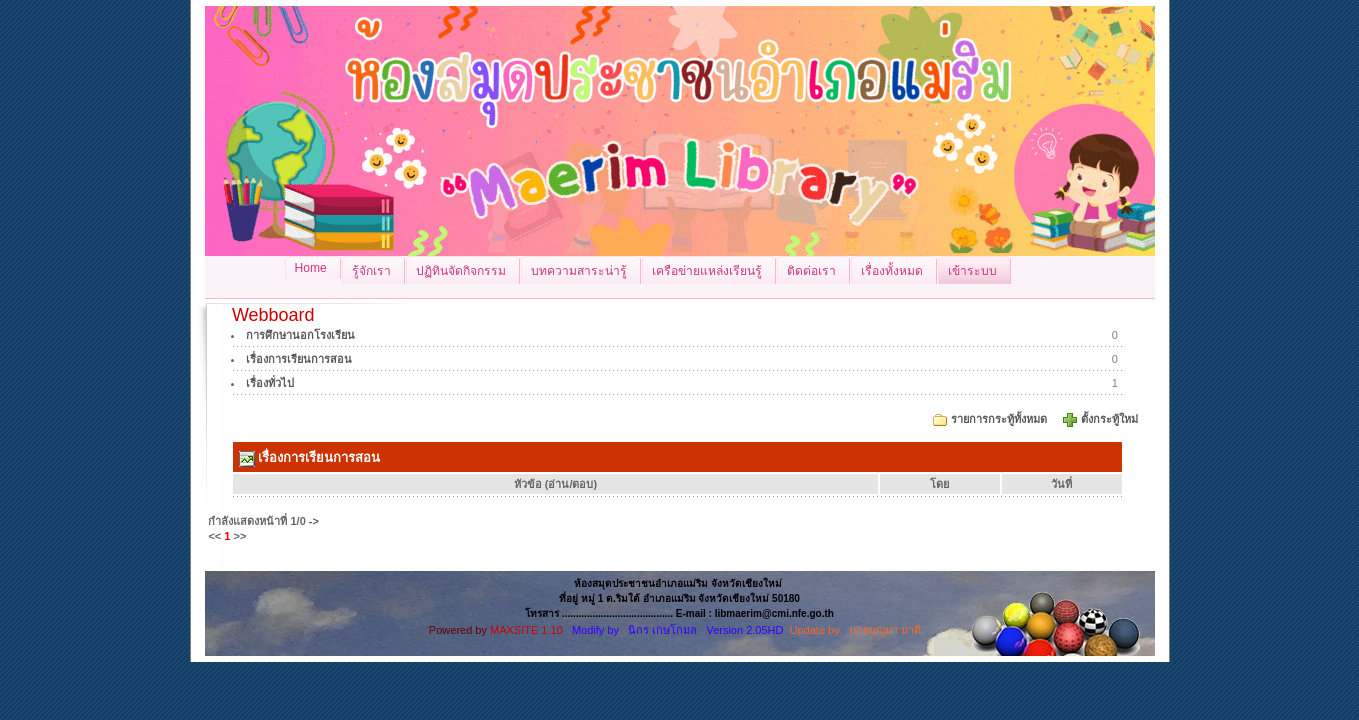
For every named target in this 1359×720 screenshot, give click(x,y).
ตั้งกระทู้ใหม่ (1111, 419)
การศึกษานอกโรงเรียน (300, 335)
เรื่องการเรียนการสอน (299, 359)
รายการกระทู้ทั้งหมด (999, 419)
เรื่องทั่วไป (270, 383)
